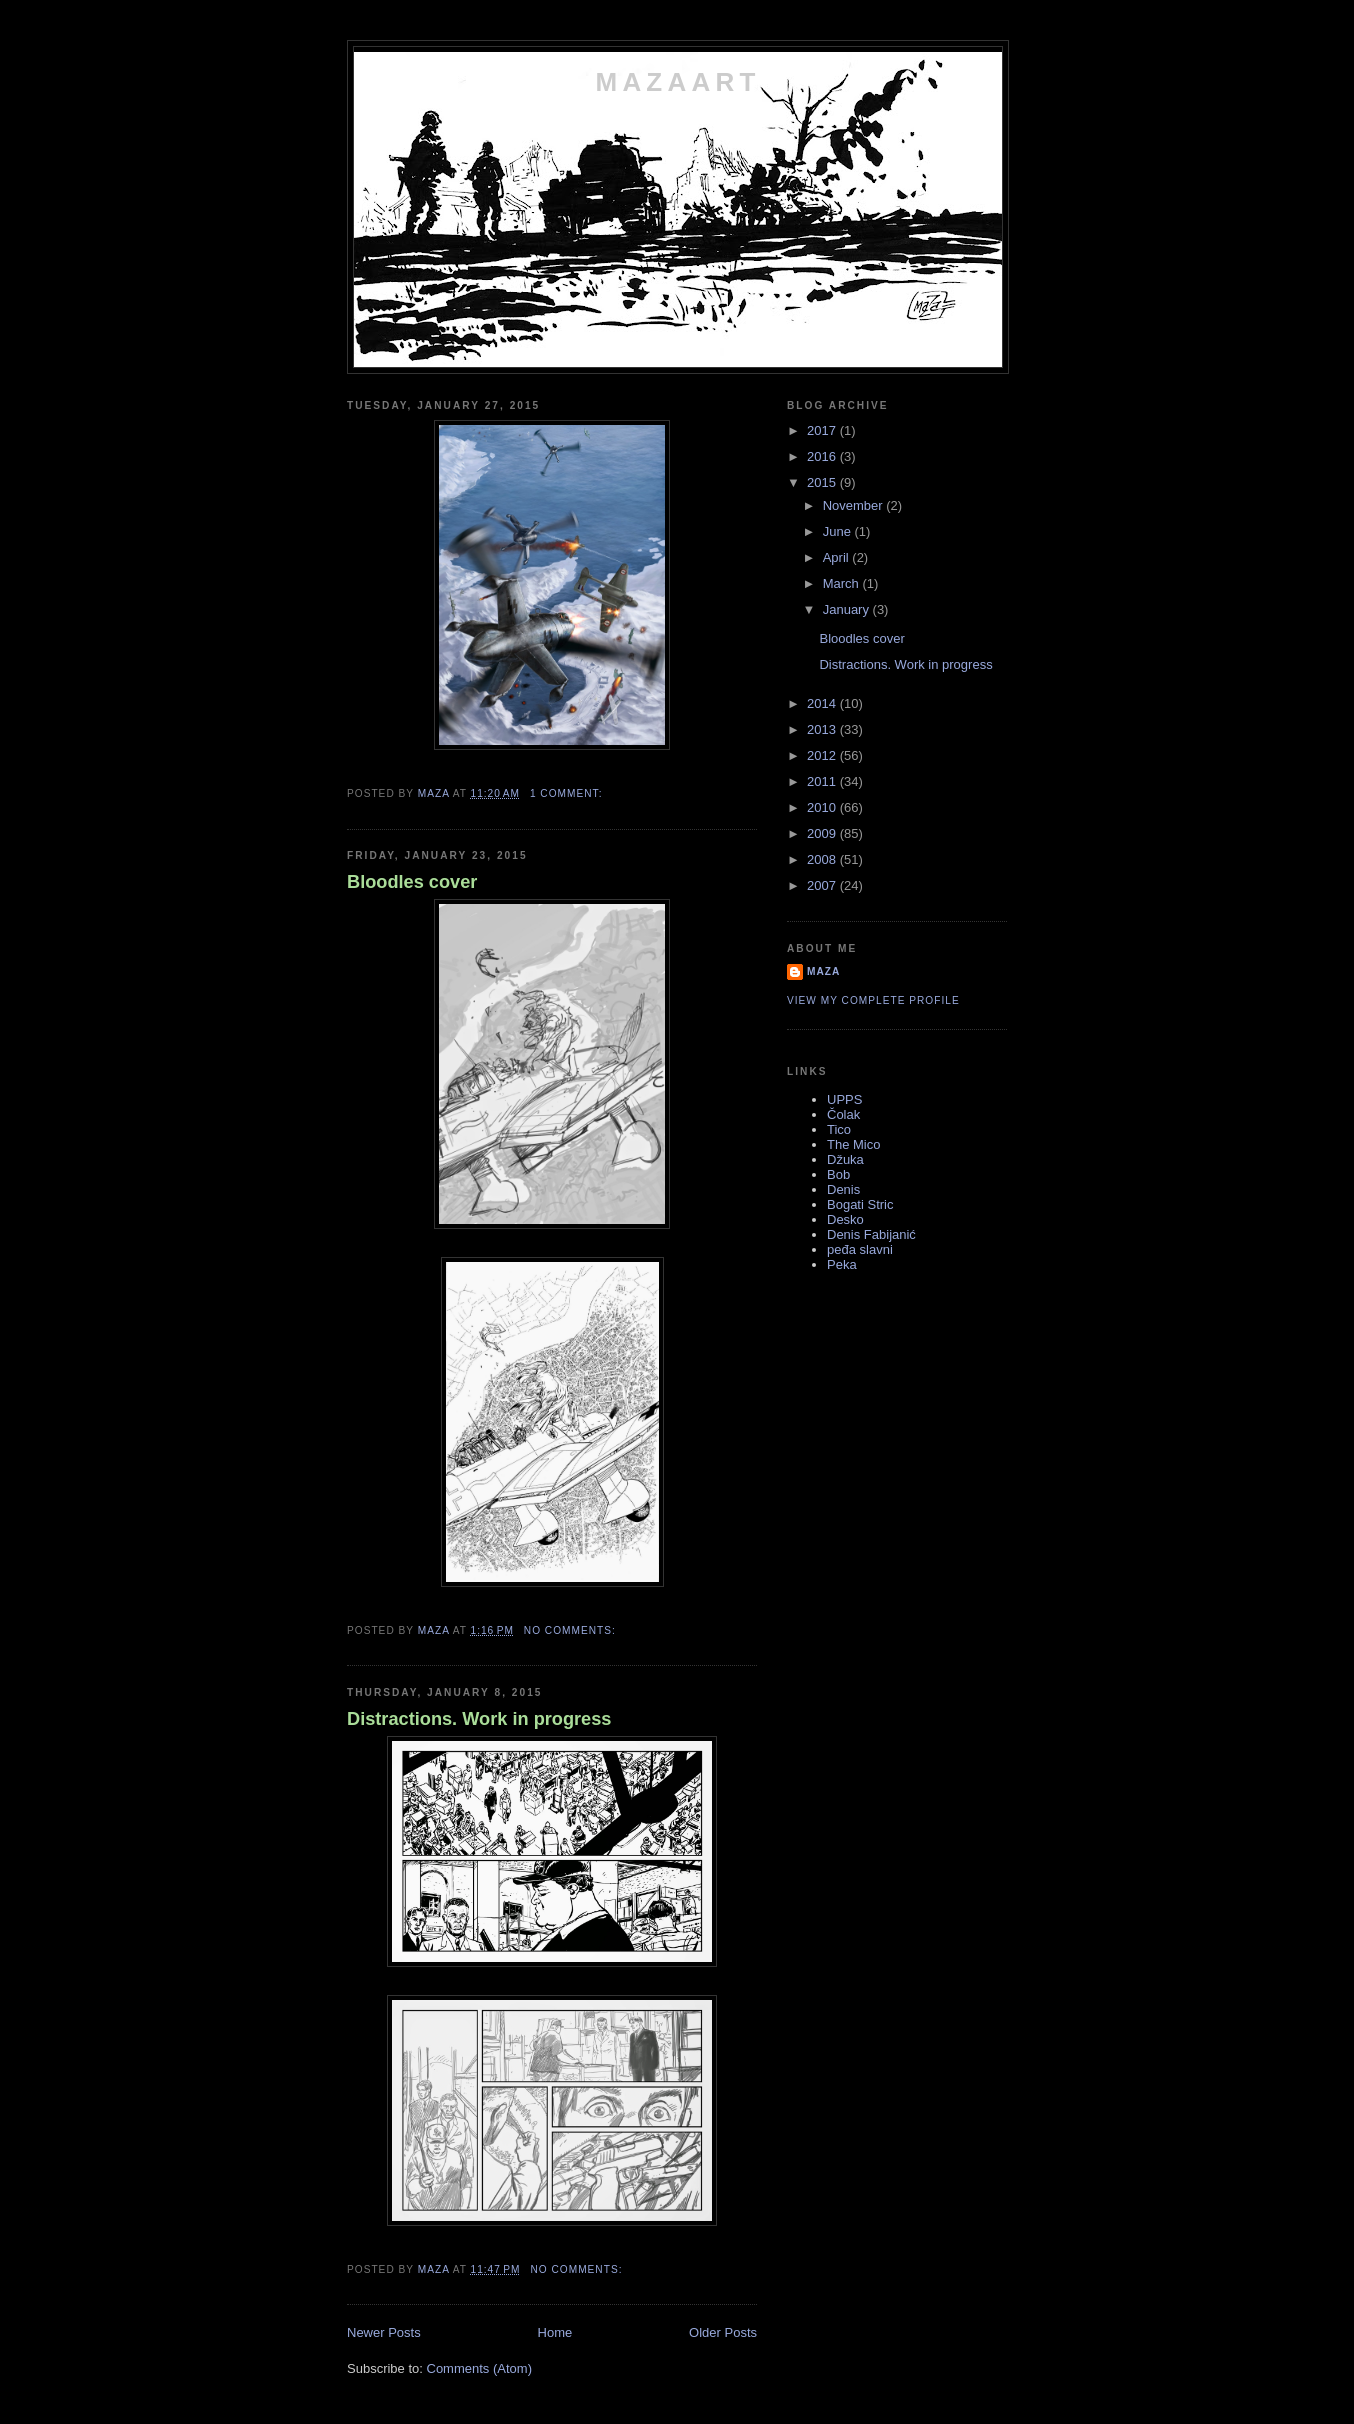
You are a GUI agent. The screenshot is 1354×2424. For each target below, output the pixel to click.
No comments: (572, 1630)
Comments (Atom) (479, 2368)
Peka (842, 1264)
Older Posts (723, 2332)
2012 (823, 755)
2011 (823, 781)
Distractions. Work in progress (479, 1719)
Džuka (845, 1159)
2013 (823, 729)
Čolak (843, 1114)
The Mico (853, 1144)
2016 (823, 456)
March (843, 583)
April (838, 557)
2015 (823, 482)
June (839, 531)
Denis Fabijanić (871, 1234)
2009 (823, 833)
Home (555, 2332)
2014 (823, 703)
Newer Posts (384, 2332)
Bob (838, 1174)
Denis (843, 1189)
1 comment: (568, 793)
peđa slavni (860, 1249)
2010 (823, 807)
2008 (823, 859)
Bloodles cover (412, 882)
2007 (823, 885)
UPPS (844, 1099)
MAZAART (678, 82)
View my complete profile (873, 1000)
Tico (839, 1129)
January (848, 609)
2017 (823, 430)
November (855, 505)
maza (823, 971)
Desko (845, 1219)
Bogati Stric (860, 1204)
